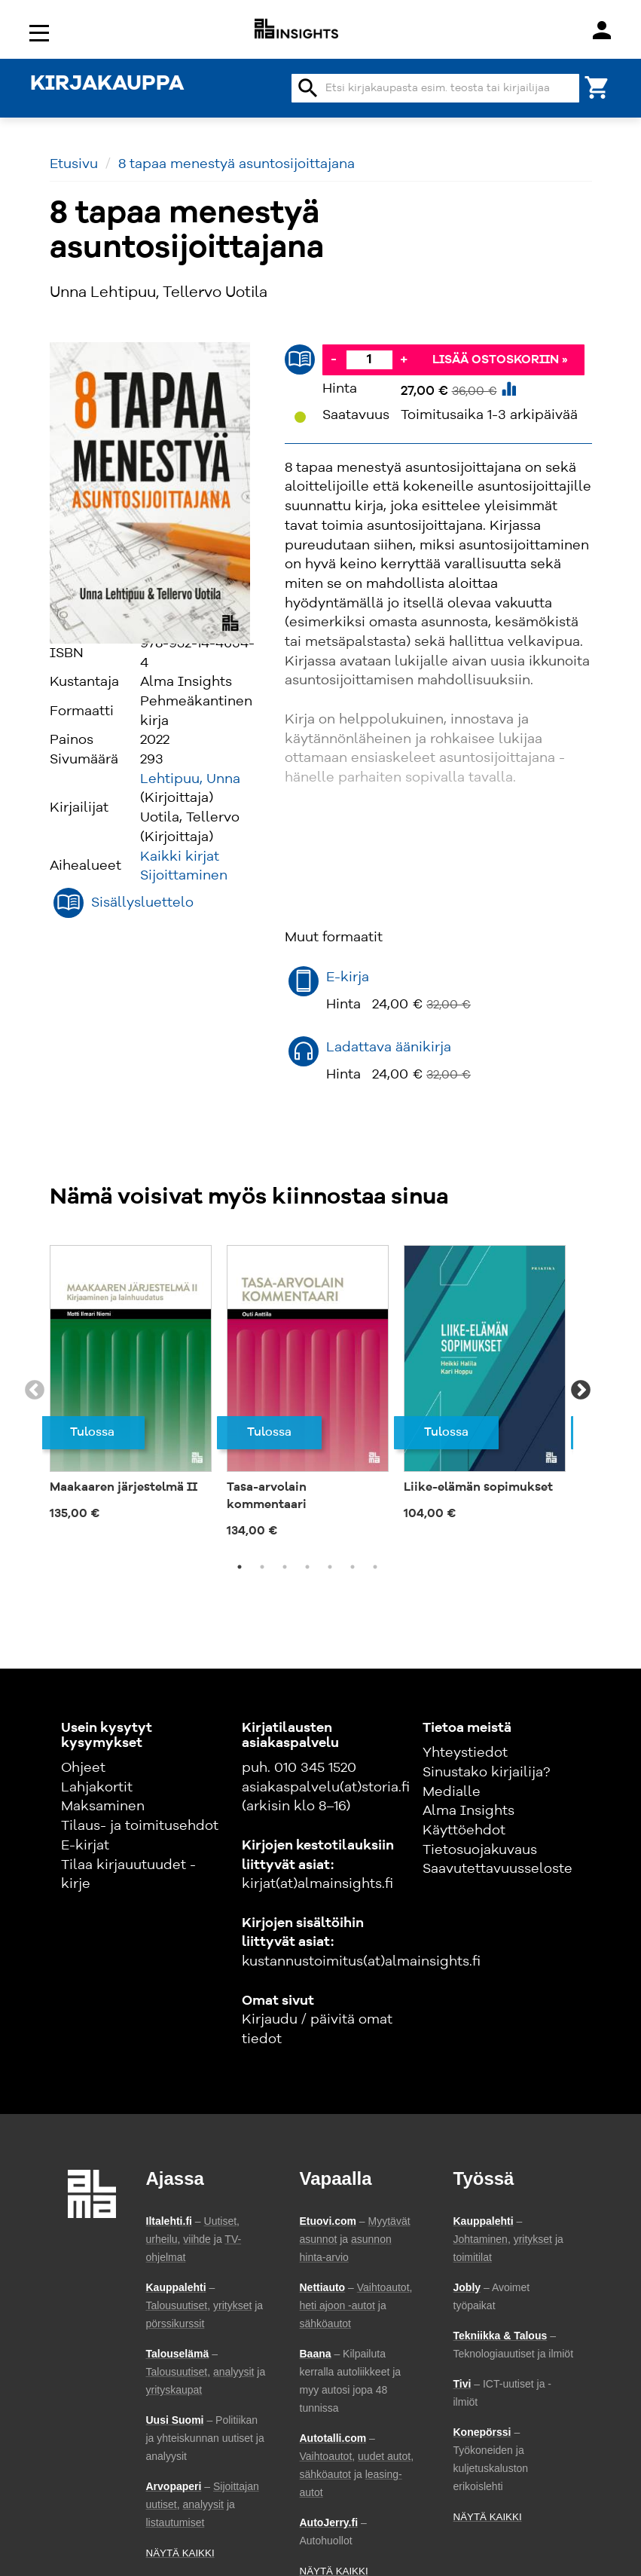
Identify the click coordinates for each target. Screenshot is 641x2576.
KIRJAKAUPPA (107, 84)
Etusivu (74, 164)
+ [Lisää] (403, 359)
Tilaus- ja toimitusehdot (139, 1826)
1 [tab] (239, 1566)
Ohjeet (83, 1768)
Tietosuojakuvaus (480, 1850)
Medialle (452, 1792)
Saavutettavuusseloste (497, 1869)
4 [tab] (307, 1566)
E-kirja (347, 977)
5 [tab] (329, 1566)
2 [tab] (262, 1566)
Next (580, 1390)
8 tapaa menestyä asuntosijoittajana (236, 164)
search (308, 88)
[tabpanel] (130, 1382)
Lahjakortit (97, 1787)
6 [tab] (352, 1566)
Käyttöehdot (464, 1830)
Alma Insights (468, 1811)
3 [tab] (284, 1566)
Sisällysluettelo (142, 903)
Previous (34, 1390)
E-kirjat (85, 1845)
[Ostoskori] (597, 86)
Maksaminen (103, 1806)
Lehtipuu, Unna (190, 779)
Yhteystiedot (465, 1753)
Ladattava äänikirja (388, 1047)
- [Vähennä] (334, 359)
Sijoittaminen (183, 876)
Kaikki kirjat (179, 857)
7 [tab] (375, 1566)
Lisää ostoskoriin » (500, 360)
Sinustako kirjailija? (486, 1772)
